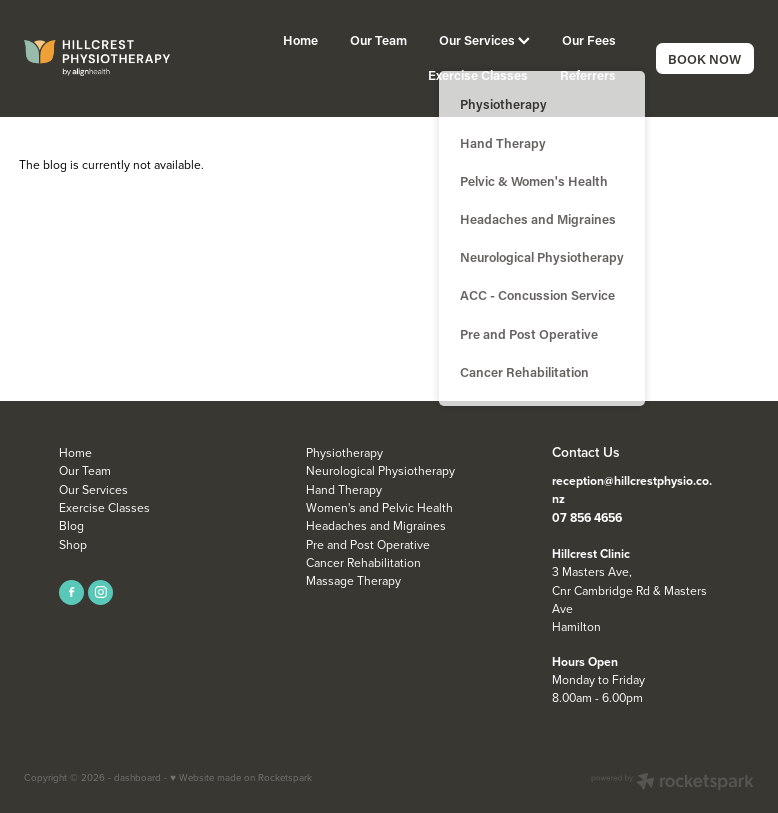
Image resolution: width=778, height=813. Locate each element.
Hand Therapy (344, 489)
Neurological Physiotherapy (380, 470)
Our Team (378, 39)
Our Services (484, 39)
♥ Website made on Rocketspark (241, 777)
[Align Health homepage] (97, 58)
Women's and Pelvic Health (379, 507)
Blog (71, 525)
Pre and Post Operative (368, 544)
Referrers (588, 74)
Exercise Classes (478, 74)
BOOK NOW (704, 58)
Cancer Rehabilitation (363, 562)
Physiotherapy (344, 452)
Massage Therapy (353, 580)
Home (300, 39)
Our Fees (589, 39)
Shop (73, 544)
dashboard (137, 777)
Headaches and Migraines (376, 525)
